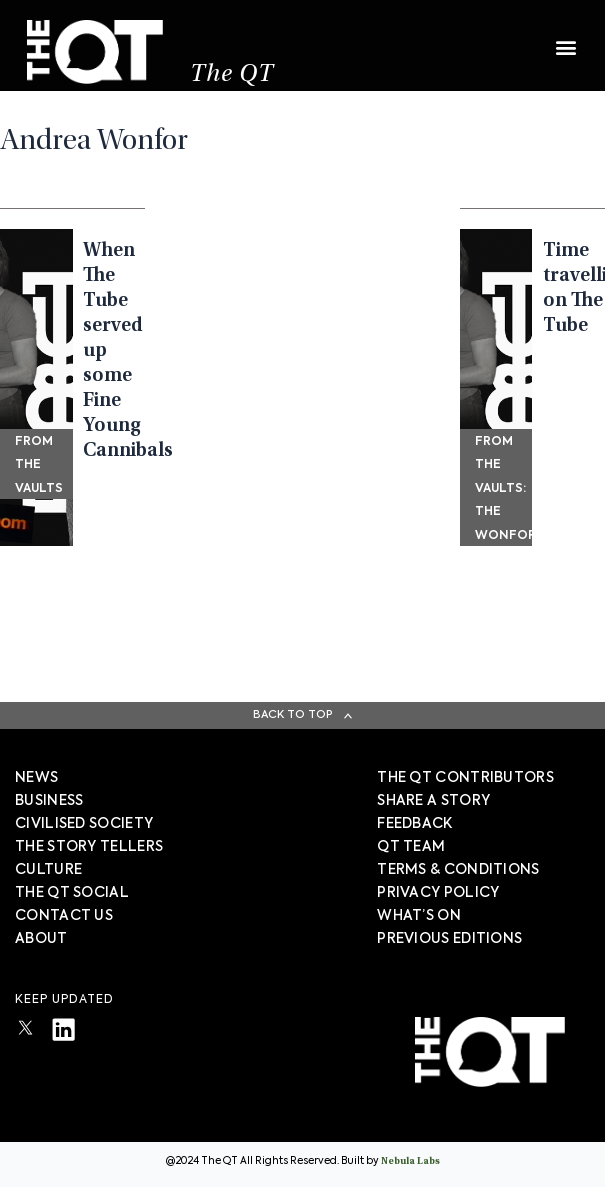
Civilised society (84, 824)
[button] (565, 37)
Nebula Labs (410, 1162)
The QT (232, 75)
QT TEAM (411, 847)
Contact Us (64, 916)
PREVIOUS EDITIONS (449, 939)
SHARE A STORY (433, 801)
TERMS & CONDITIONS (458, 870)
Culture (48, 870)
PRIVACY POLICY (438, 893)
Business (49, 801)
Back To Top (293, 714)
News (36, 778)
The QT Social (72, 893)
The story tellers (89, 847)
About (41, 939)
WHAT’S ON (419, 916)
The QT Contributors (465, 778)
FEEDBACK (414, 824)
